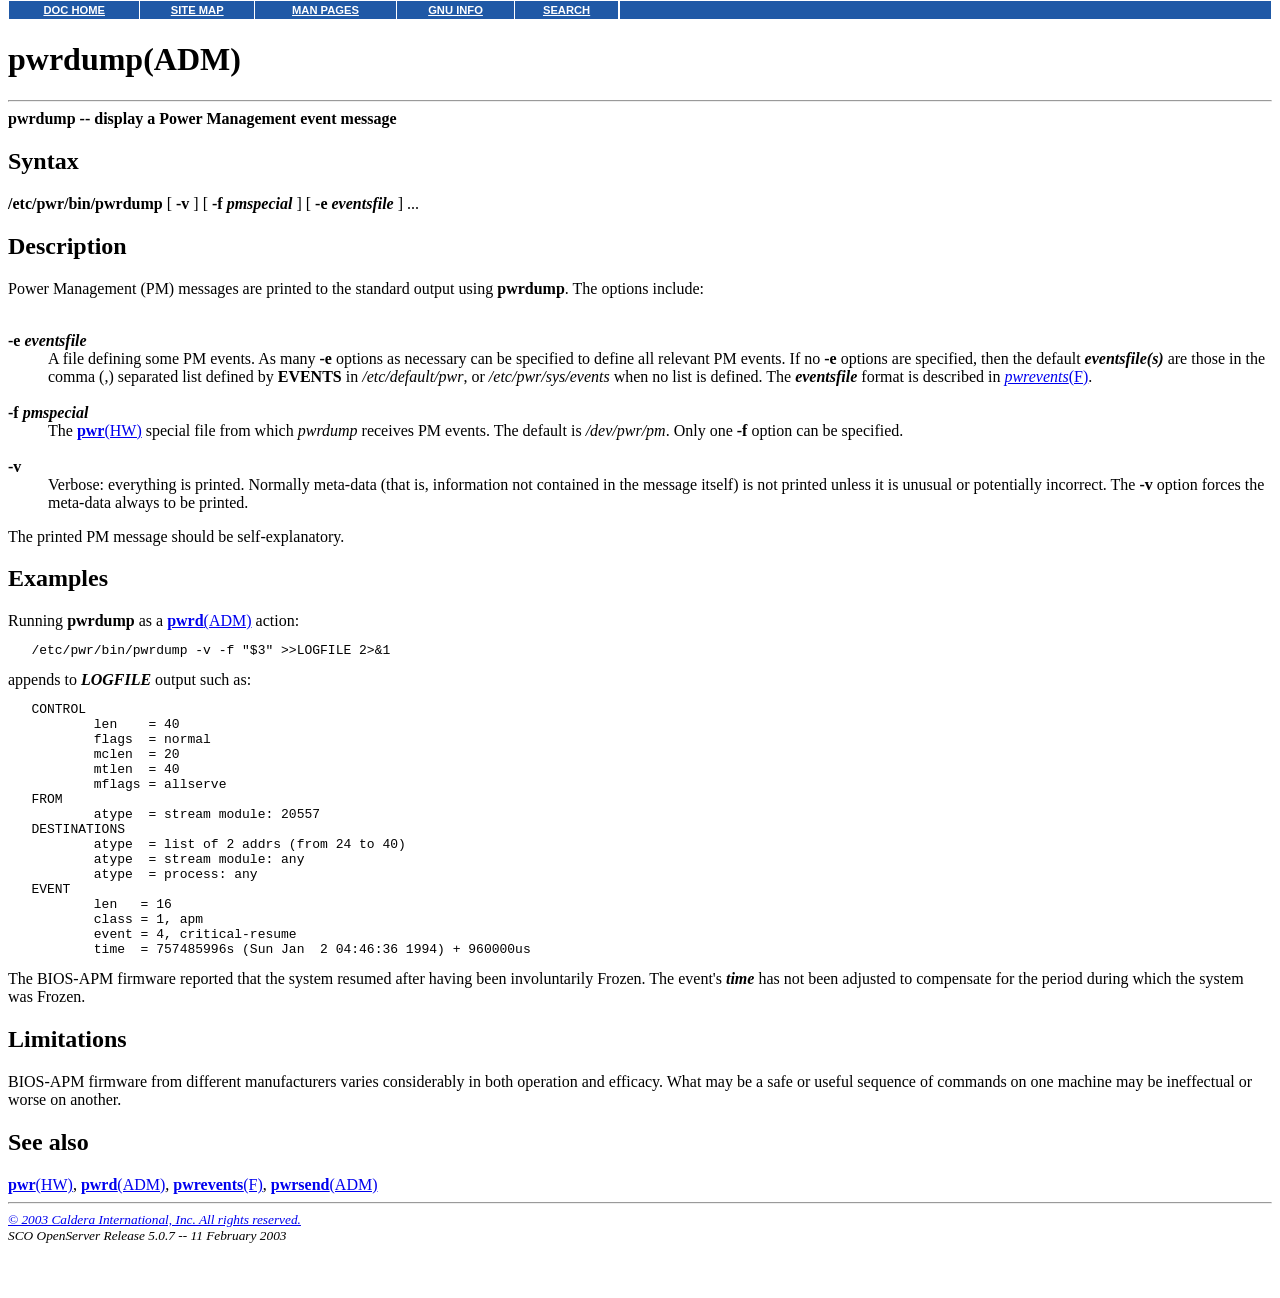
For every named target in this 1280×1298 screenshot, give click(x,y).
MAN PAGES (325, 10)
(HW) (109, 430)
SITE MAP (197, 10)
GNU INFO (455, 10)
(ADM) (209, 620)
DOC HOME (74, 10)
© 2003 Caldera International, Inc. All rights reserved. (154, 1273)
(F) (1046, 376)
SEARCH (566, 10)
